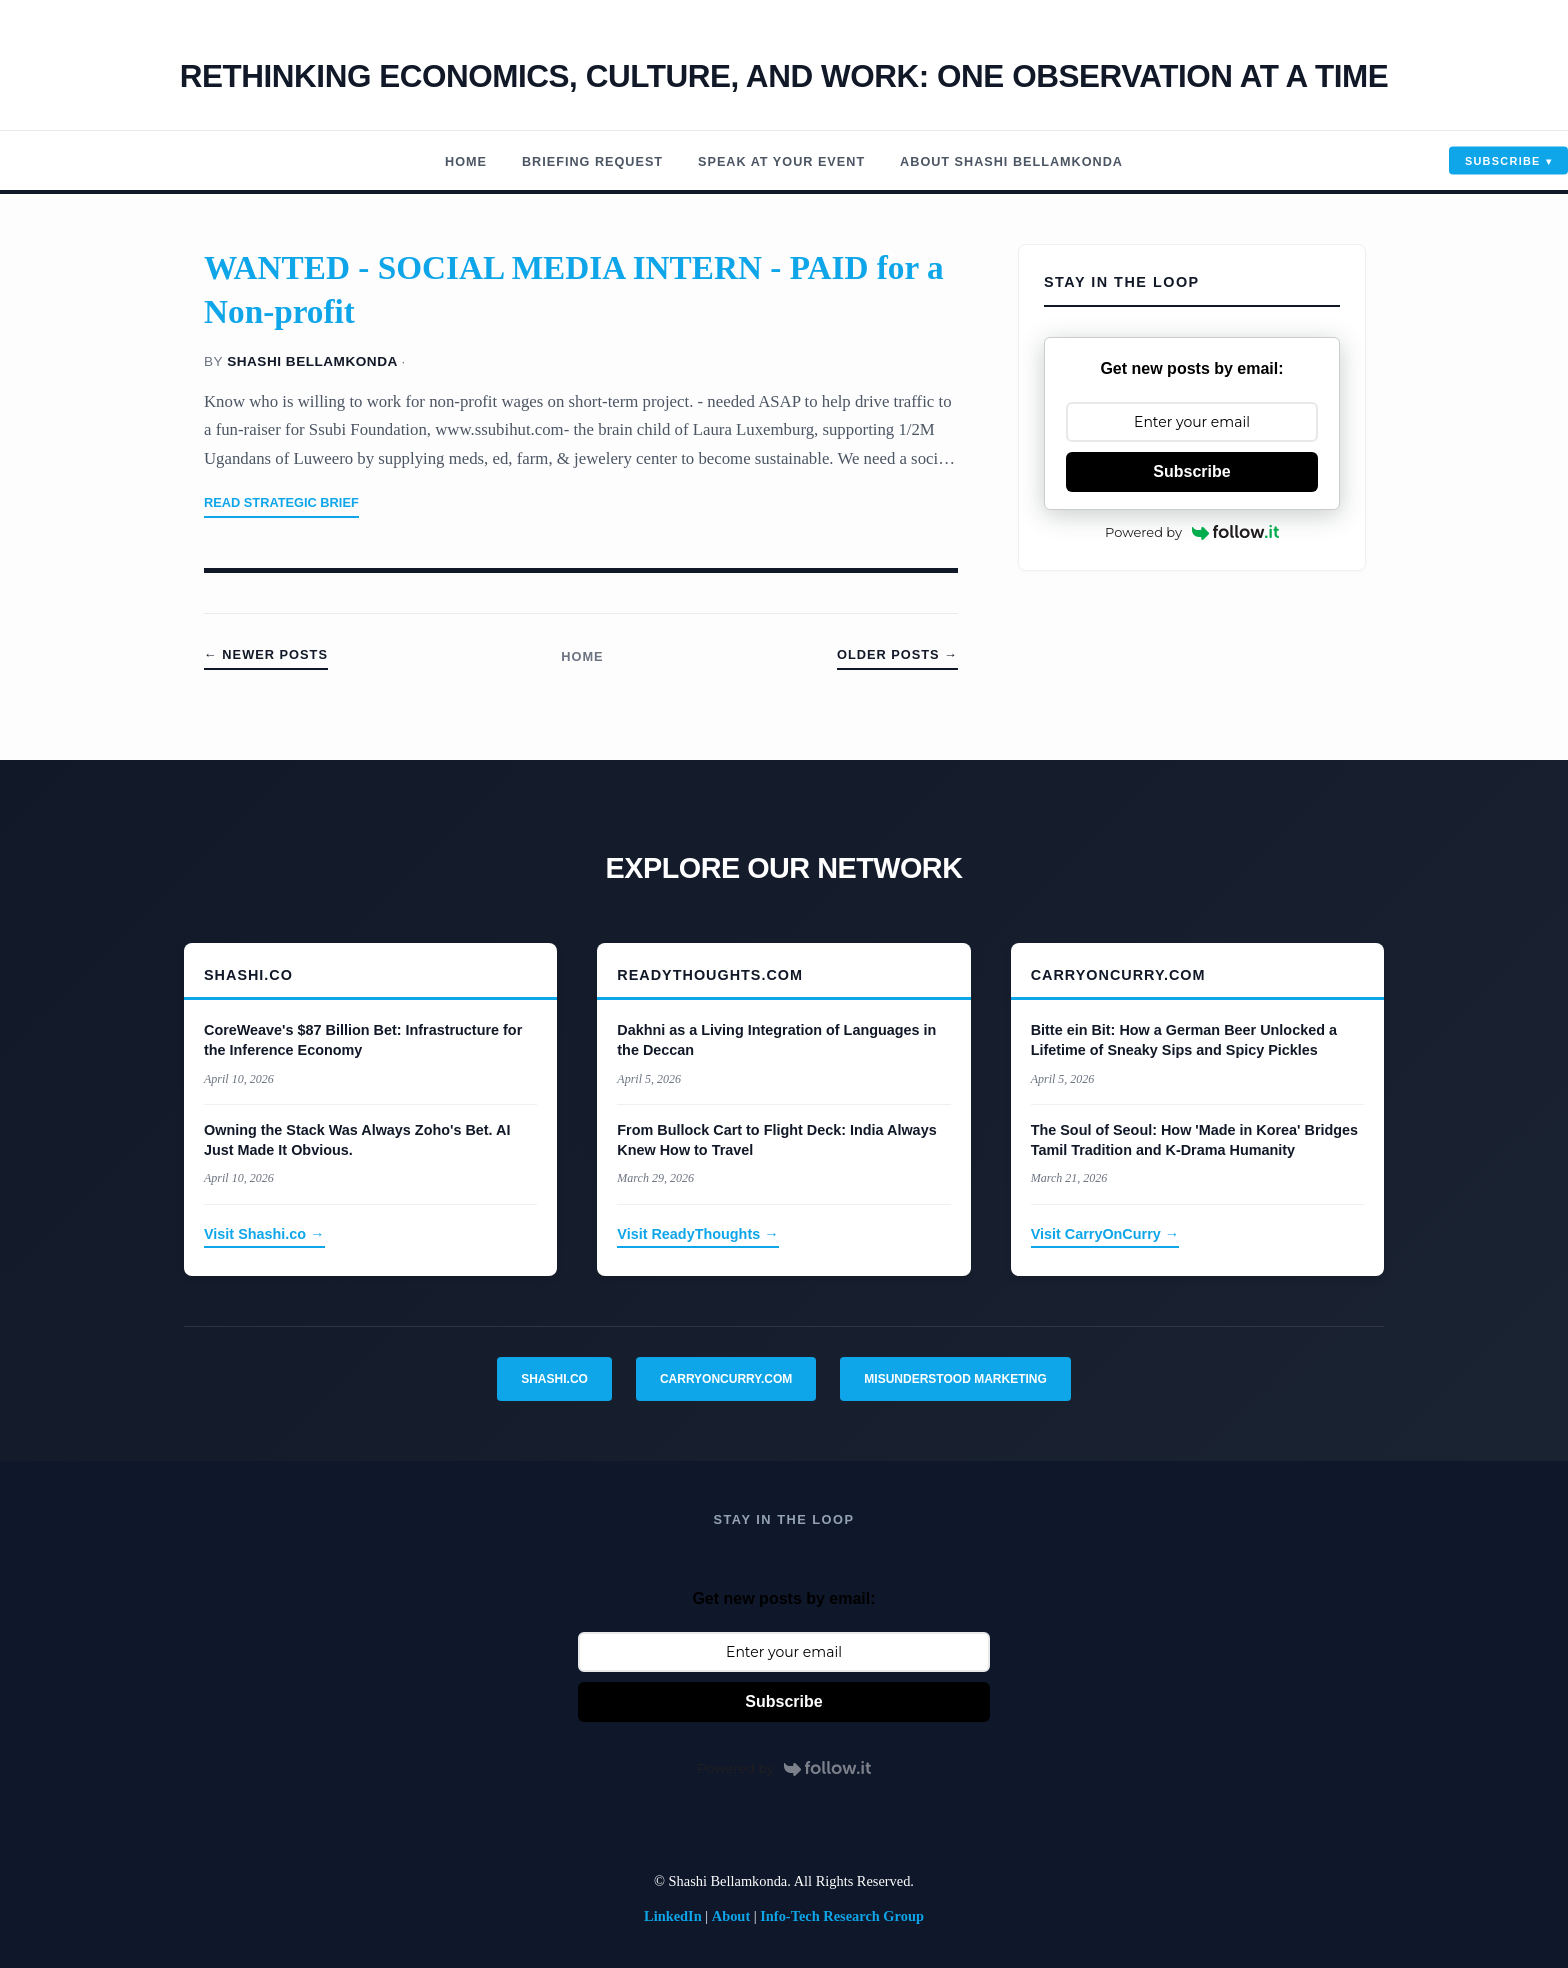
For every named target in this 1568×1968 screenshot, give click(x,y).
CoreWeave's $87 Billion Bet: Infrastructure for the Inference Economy (363, 1040)
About (731, 1916)
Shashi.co (554, 1379)
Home (443, 161)
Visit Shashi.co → (264, 1234)
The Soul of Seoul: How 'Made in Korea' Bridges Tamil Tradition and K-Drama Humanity (1194, 1140)
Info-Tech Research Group (842, 1916)
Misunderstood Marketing (955, 1379)
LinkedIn (673, 1916)
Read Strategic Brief (281, 502)
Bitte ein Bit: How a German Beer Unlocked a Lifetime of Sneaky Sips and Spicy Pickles (1184, 1040)
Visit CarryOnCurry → (1105, 1234)
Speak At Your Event (780, 161)
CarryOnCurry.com (726, 1379)
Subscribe (1503, 161)
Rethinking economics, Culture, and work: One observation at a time (784, 74)
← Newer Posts (266, 654)
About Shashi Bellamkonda (1027, 161)
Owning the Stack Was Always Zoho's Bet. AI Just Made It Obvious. (357, 1140)
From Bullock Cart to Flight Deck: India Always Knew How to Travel (776, 1140)
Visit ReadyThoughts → (697, 1234)
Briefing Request (577, 161)
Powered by (1192, 532)
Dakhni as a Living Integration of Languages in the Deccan (776, 1040)
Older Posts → (897, 654)
